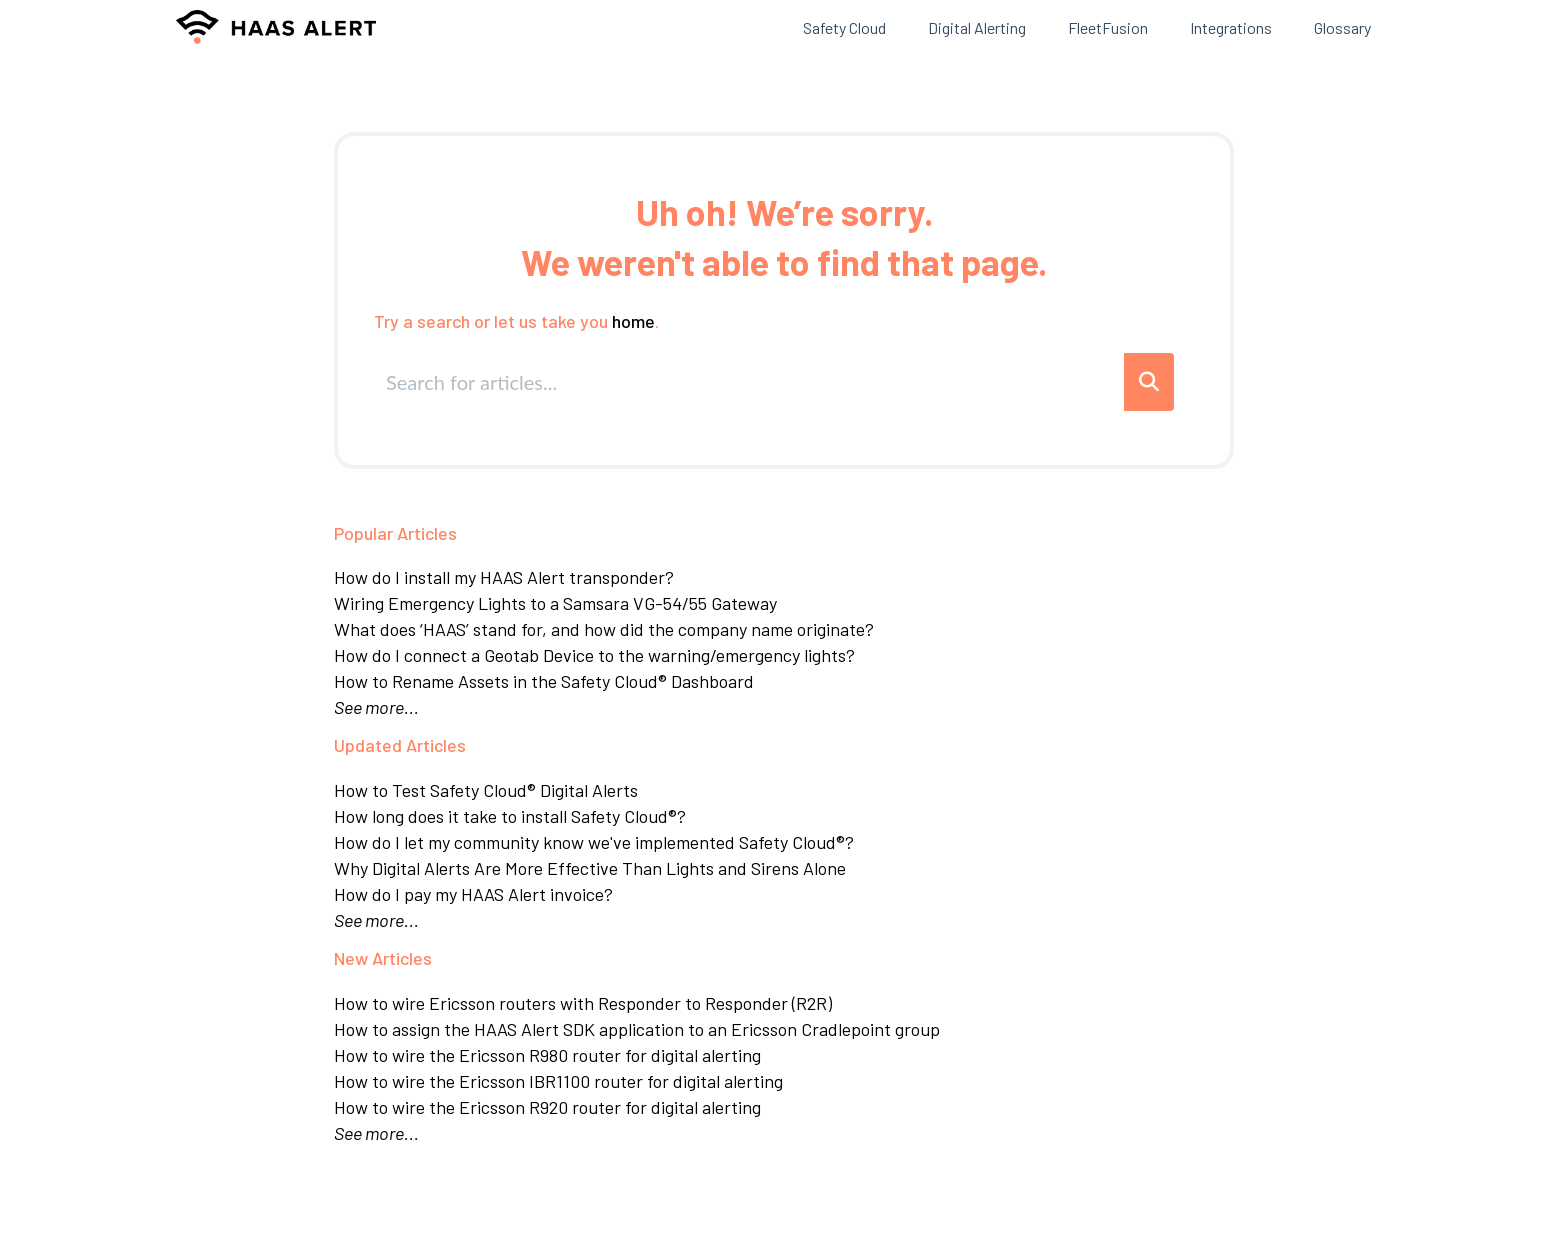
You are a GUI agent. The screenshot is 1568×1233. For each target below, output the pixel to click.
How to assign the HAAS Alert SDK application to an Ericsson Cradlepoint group (637, 1029)
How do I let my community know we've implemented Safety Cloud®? (594, 842)
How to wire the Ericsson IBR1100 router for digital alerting (558, 1081)
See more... (376, 707)
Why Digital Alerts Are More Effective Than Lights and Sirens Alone (590, 868)
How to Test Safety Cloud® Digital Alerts (486, 790)
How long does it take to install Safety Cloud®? (510, 816)
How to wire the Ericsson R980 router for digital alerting (547, 1055)
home (633, 321)
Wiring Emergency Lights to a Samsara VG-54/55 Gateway (555, 603)
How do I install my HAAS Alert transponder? (504, 577)
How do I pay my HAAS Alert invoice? (473, 894)
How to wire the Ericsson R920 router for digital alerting (547, 1107)
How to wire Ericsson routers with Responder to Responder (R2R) (583, 1003)
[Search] (1149, 382)
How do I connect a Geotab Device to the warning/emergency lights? (594, 655)
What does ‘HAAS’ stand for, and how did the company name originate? (604, 629)
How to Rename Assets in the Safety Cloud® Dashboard (544, 681)
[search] (750, 382)
